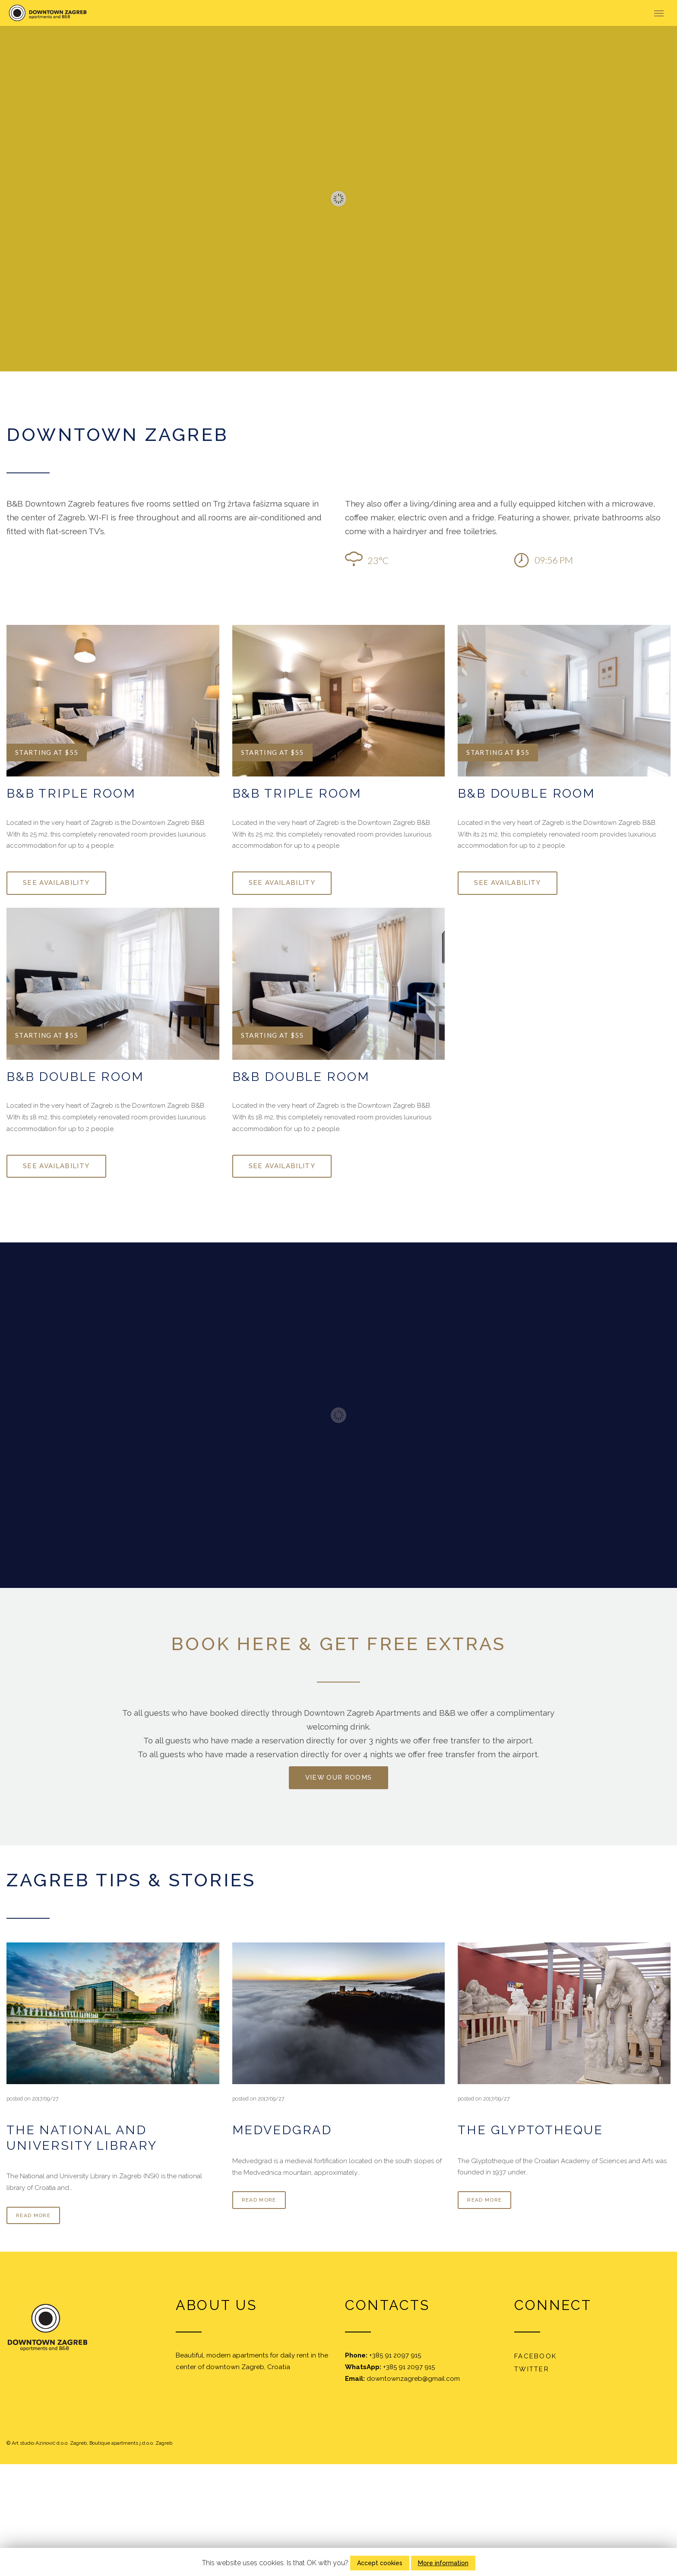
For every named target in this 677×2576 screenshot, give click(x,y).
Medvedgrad (282, 2130)
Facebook (535, 2356)
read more (33, 2215)
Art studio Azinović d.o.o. (40, 2443)
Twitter (531, 2369)
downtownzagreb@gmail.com (413, 2379)
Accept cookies (379, 2563)
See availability (56, 883)
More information (443, 2563)
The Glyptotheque (530, 2130)
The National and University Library (81, 2137)
